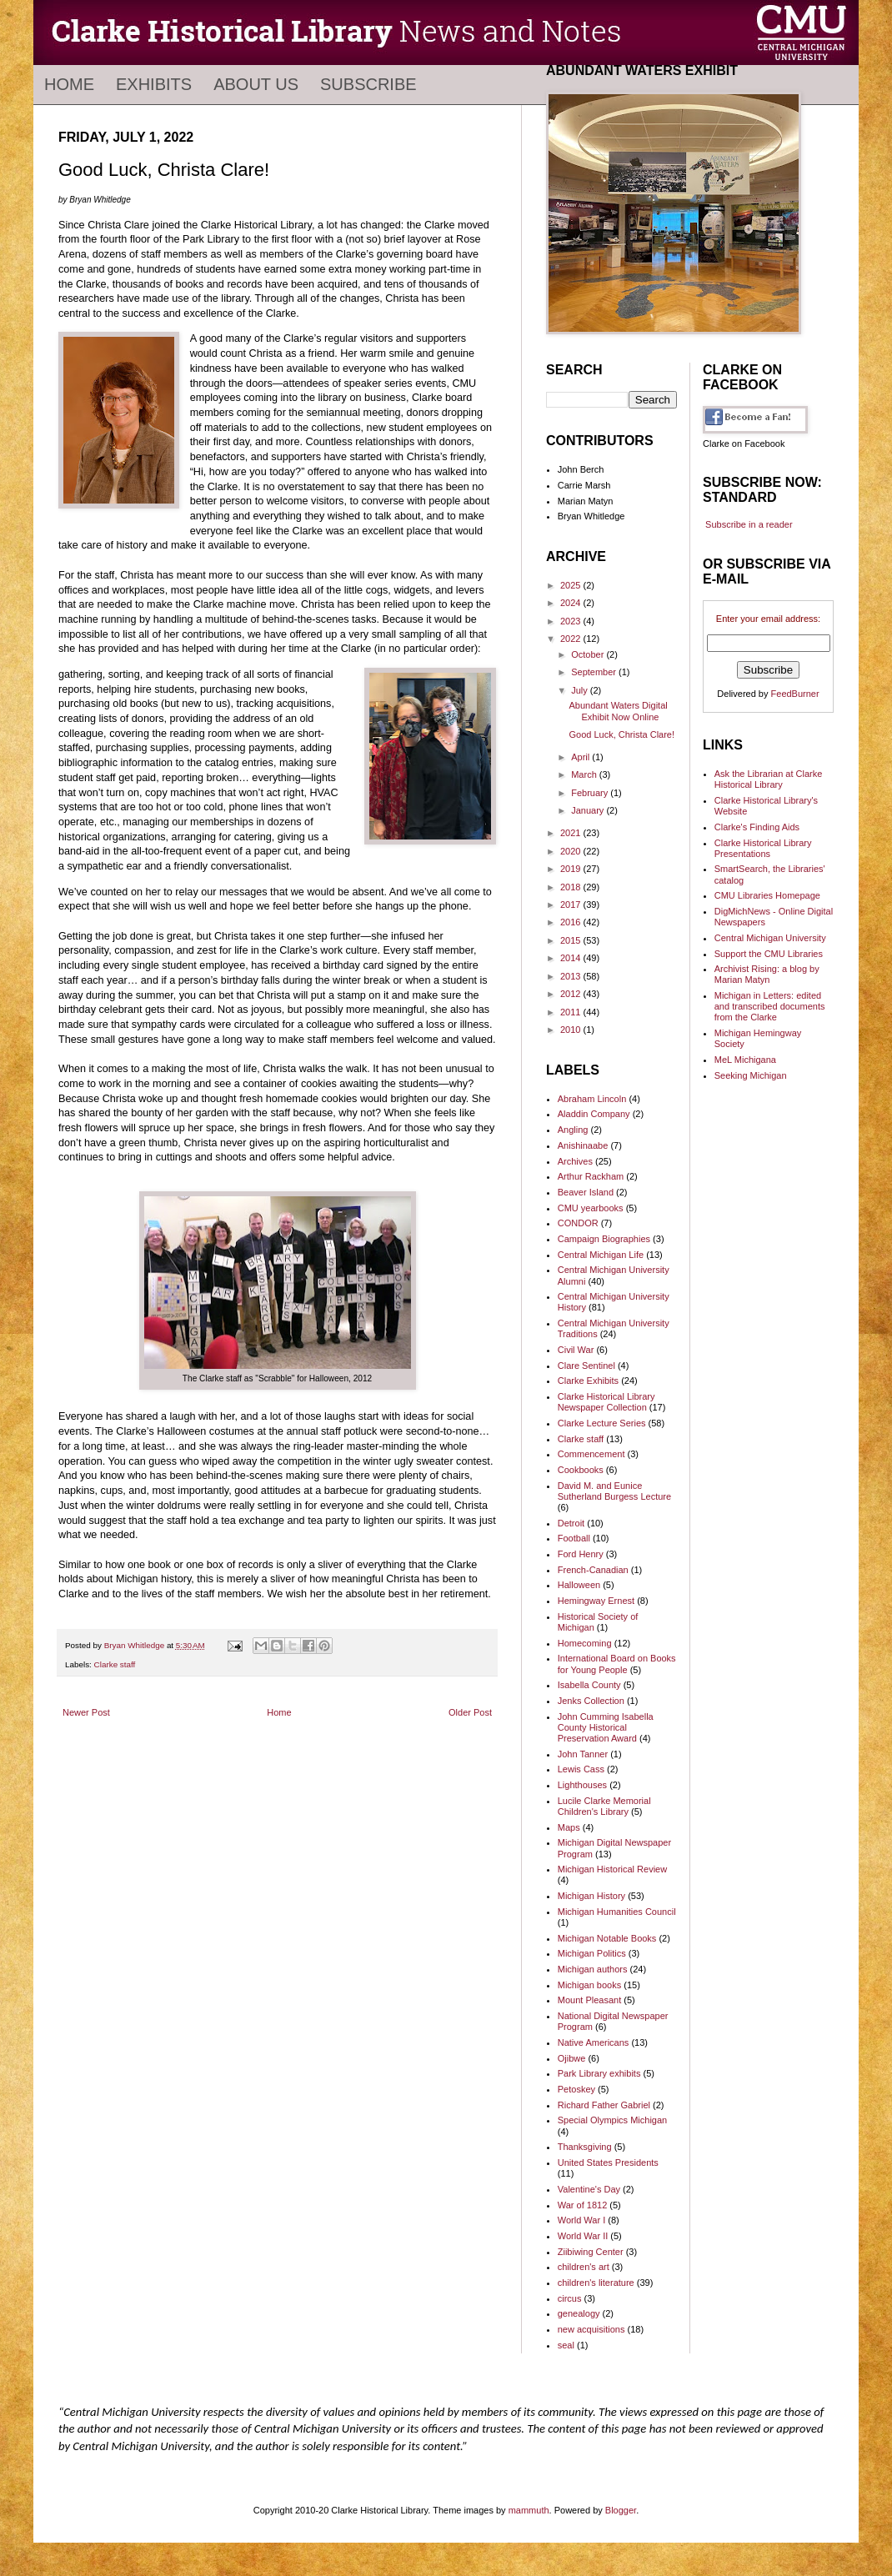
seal (566, 2345)
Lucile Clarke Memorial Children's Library (604, 1806)
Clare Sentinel (586, 1366)
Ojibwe (572, 2058)
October (588, 654)
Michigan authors (593, 1969)
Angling (573, 1130)
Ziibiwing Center (591, 2252)
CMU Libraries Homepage (767, 895)
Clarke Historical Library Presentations (763, 848)
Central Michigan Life (601, 1255)
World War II (583, 2236)
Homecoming (585, 1643)
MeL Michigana (745, 1060)
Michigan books (589, 1985)
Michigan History (591, 1896)
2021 (572, 833)
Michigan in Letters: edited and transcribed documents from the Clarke (769, 1006)
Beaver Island (586, 1192)
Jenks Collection (591, 1701)
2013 (572, 976)
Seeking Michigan (750, 1075)
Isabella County (589, 1685)
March (585, 774)
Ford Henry (581, 1554)
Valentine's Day (589, 2189)
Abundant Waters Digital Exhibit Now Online (618, 710)
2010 (572, 1030)
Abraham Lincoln (592, 1099)
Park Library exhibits (599, 2073)
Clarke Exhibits (588, 1381)
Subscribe (368, 84)
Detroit (571, 1523)
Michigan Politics (592, 1953)
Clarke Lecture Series (602, 1423)
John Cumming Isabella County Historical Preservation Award (606, 1727)
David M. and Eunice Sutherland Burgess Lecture (614, 1491)
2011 (572, 1012)
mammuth (529, 2510)
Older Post (470, 1712)
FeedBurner (795, 694)
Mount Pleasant (589, 2000)
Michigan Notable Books (607, 1938)
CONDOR (578, 1223)
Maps (569, 1827)
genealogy (579, 2313)
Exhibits (154, 84)
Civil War (576, 1350)
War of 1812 (583, 2205)
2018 (572, 887)
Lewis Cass (581, 1769)
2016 (572, 922)
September (595, 672)
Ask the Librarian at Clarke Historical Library (768, 779)
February (590, 793)
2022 (572, 639)
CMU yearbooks (591, 1208)
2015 (572, 940)
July (580, 690)
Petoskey (576, 2089)
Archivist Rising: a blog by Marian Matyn (766, 974)
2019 (572, 869)
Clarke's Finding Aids (756, 827)
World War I (581, 2220)
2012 (572, 994)
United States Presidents (608, 2163)
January (588, 810)
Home (69, 84)
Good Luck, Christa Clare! (621, 734)
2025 (572, 585)
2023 (572, 621)
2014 (572, 958)
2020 (572, 851)
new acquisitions (591, 2329)
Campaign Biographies (604, 1239)
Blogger (620, 2510)
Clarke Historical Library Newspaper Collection (606, 1401)
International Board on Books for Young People (617, 1663)
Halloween (579, 1585)
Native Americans (593, 2042)
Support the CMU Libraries (768, 954)
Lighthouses (582, 1785)
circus (570, 2298)
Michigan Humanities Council (617, 1912)
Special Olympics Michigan (612, 2120)
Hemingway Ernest (596, 1601)
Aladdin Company (594, 1114)
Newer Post (86, 1712)
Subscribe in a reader (749, 524)
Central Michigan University (770, 938)
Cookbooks (581, 1470)
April (581, 757)
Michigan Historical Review (612, 1869)
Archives (575, 1161)
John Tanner (583, 1754)
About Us (255, 84)
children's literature (596, 2283)
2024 (572, 603)
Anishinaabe (583, 1145)
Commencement (591, 1454)
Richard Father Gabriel (604, 2105)
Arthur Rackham (591, 1176)
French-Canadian (593, 1570)
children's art (583, 2267)
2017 (572, 905)
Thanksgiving (585, 2147)
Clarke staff (115, 1664)
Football (574, 1538)
